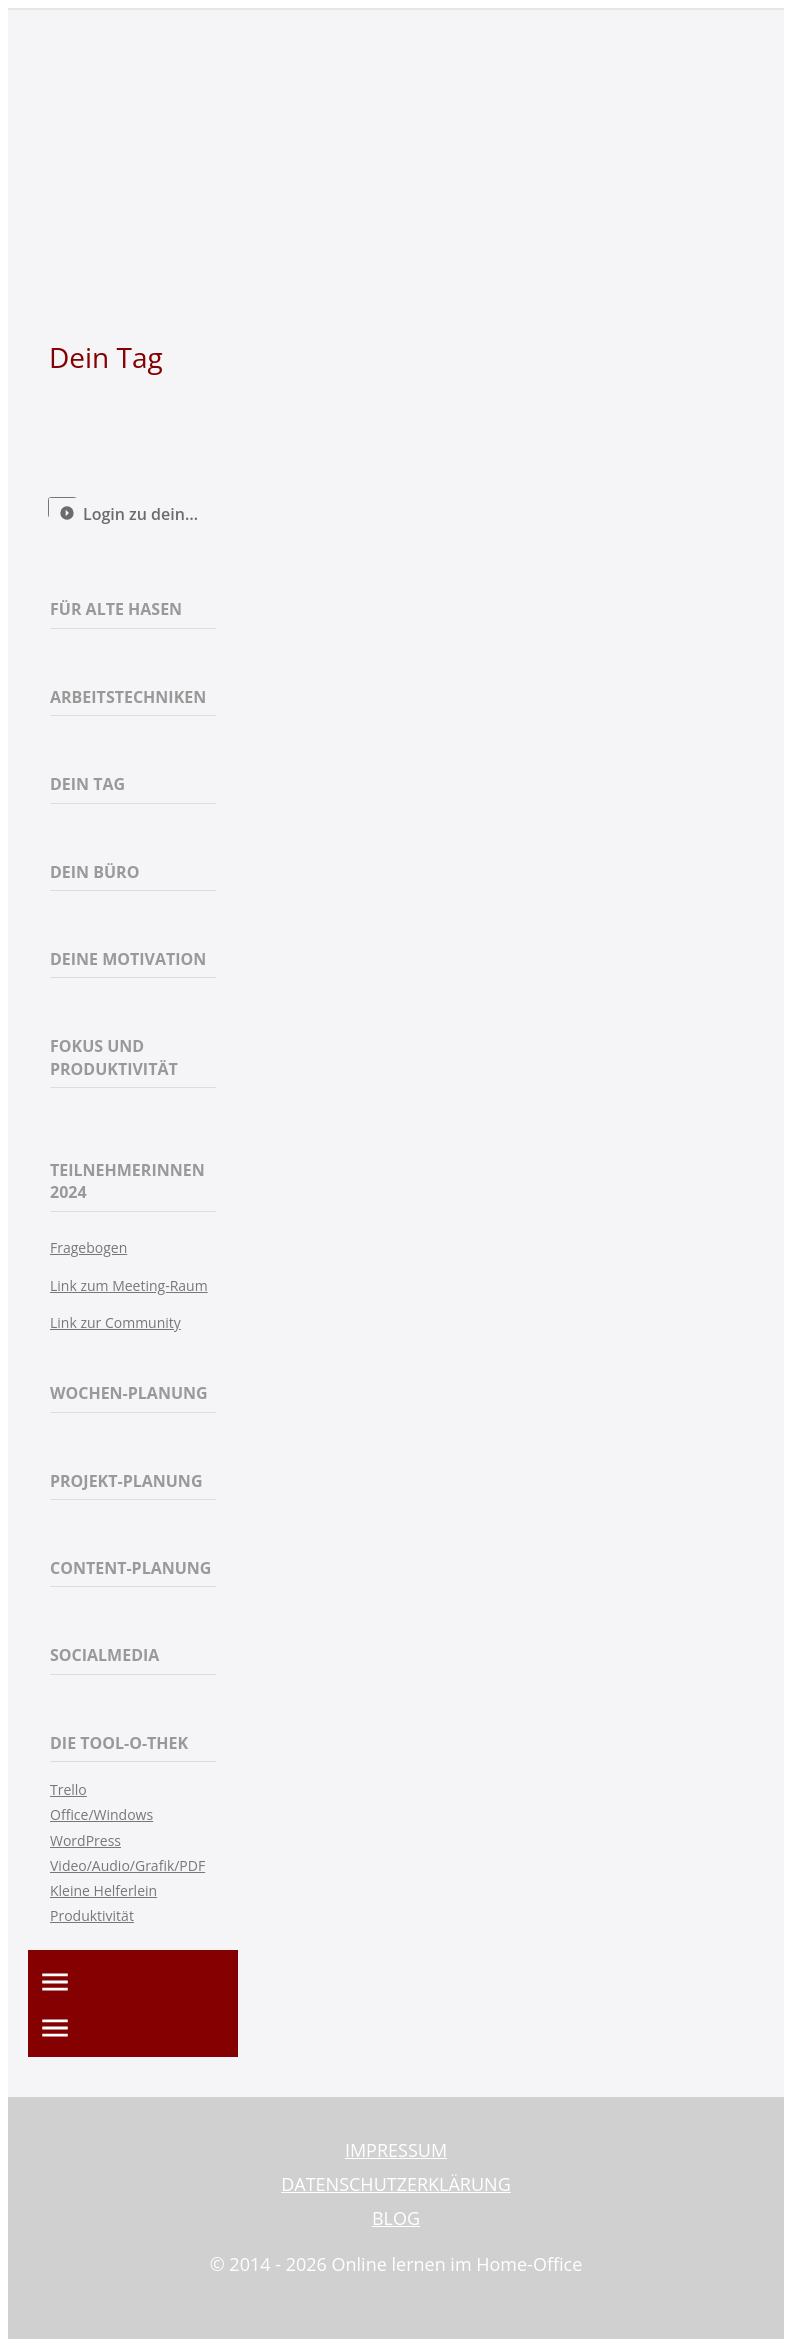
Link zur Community (115, 1322)
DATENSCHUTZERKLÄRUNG (396, 2184)
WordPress (85, 1840)
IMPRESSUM (396, 2150)
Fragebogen (88, 1247)
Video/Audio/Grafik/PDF (127, 1865)
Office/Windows (101, 1814)
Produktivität (92, 1915)
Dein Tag (106, 357)
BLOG (396, 2218)
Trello (68, 1789)
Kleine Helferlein (103, 1890)
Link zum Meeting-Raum (129, 1285)
